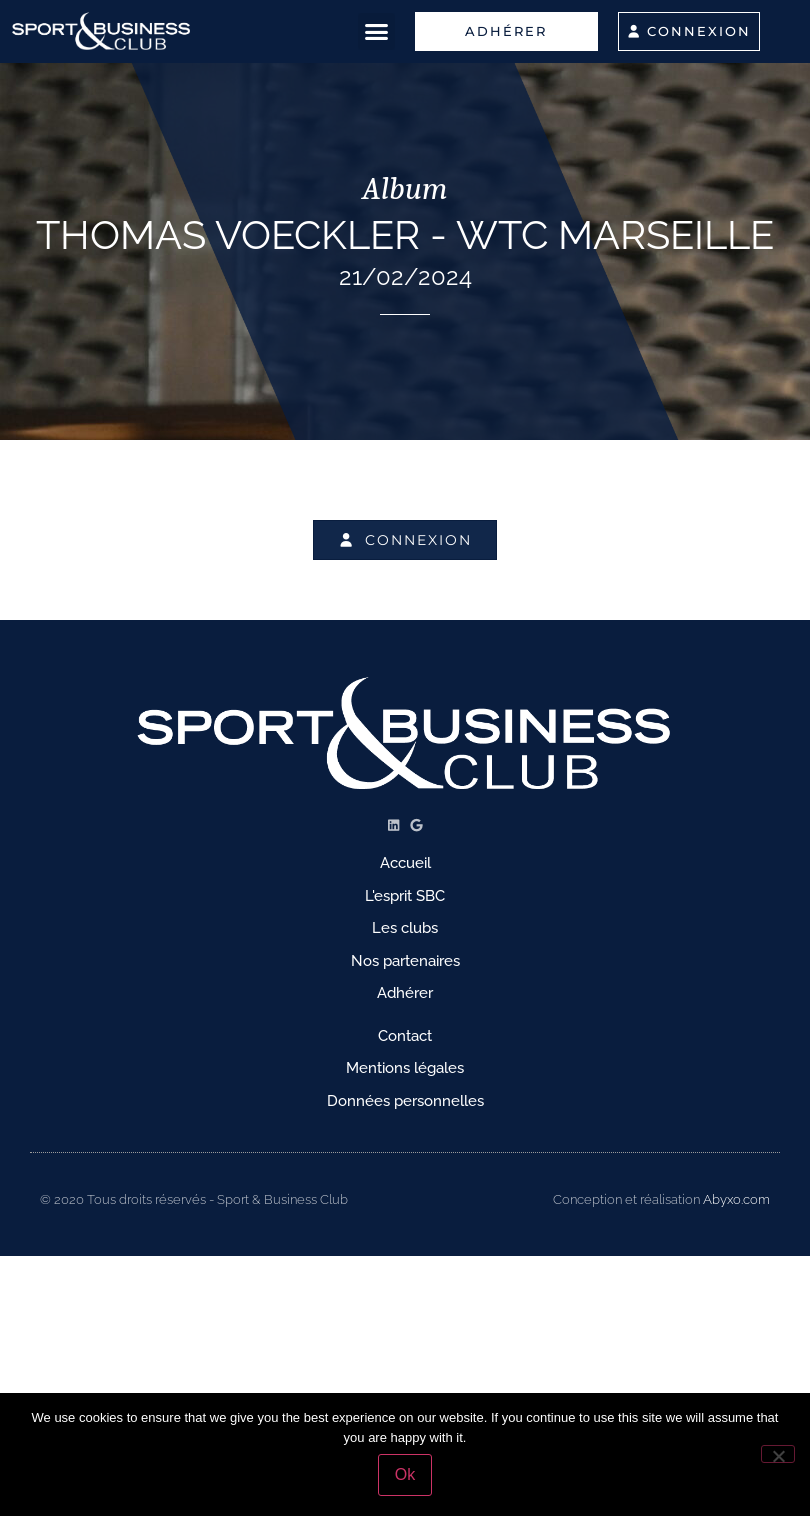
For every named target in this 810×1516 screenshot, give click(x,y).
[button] (377, 32)
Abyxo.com (736, 1199)
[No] (778, 1454)
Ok (405, 1474)
